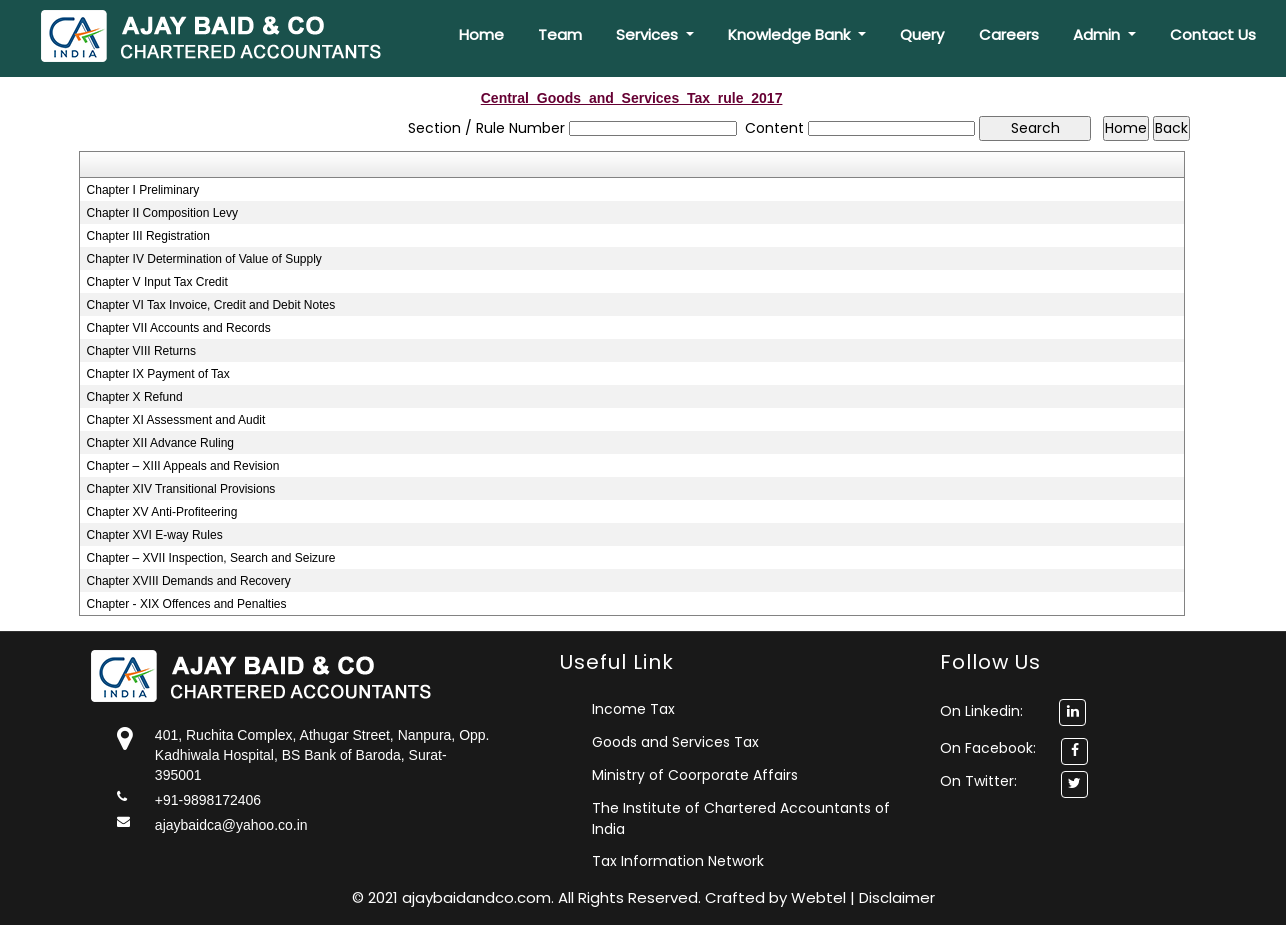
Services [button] (649, 34)
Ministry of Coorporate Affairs (695, 775)
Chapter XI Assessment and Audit (176, 420)
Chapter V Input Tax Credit (157, 282)
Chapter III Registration (148, 236)
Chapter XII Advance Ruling (160, 443)
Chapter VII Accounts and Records (179, 328)
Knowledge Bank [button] (791, 34)
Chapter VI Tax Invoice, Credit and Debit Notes (211, 305)
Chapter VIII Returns (141, 351)
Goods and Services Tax (675, 742)
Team (560, 34)
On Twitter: (978, 781)
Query (922, 34)
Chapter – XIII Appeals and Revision (183, 466)
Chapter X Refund (135, 397)
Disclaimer (897, 897)
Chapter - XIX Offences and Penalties (187, 604)
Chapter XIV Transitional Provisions (181, 489)
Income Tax (633, 709)
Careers (1009, 34)
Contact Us (1213, 34)
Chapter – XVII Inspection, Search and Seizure (211, 558)
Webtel (820, 897)
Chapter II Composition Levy (162, 213)
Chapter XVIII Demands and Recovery (189, 581)
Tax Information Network (678, 861)
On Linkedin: (1013, 711)
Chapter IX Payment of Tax (158, 374)
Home (481, 34)
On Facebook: (988, 748)
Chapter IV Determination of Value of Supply (204, 259)
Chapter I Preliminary (143, 190)
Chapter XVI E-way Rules (155, 535)
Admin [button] (1098, 34)
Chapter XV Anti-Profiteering (162, 512)
